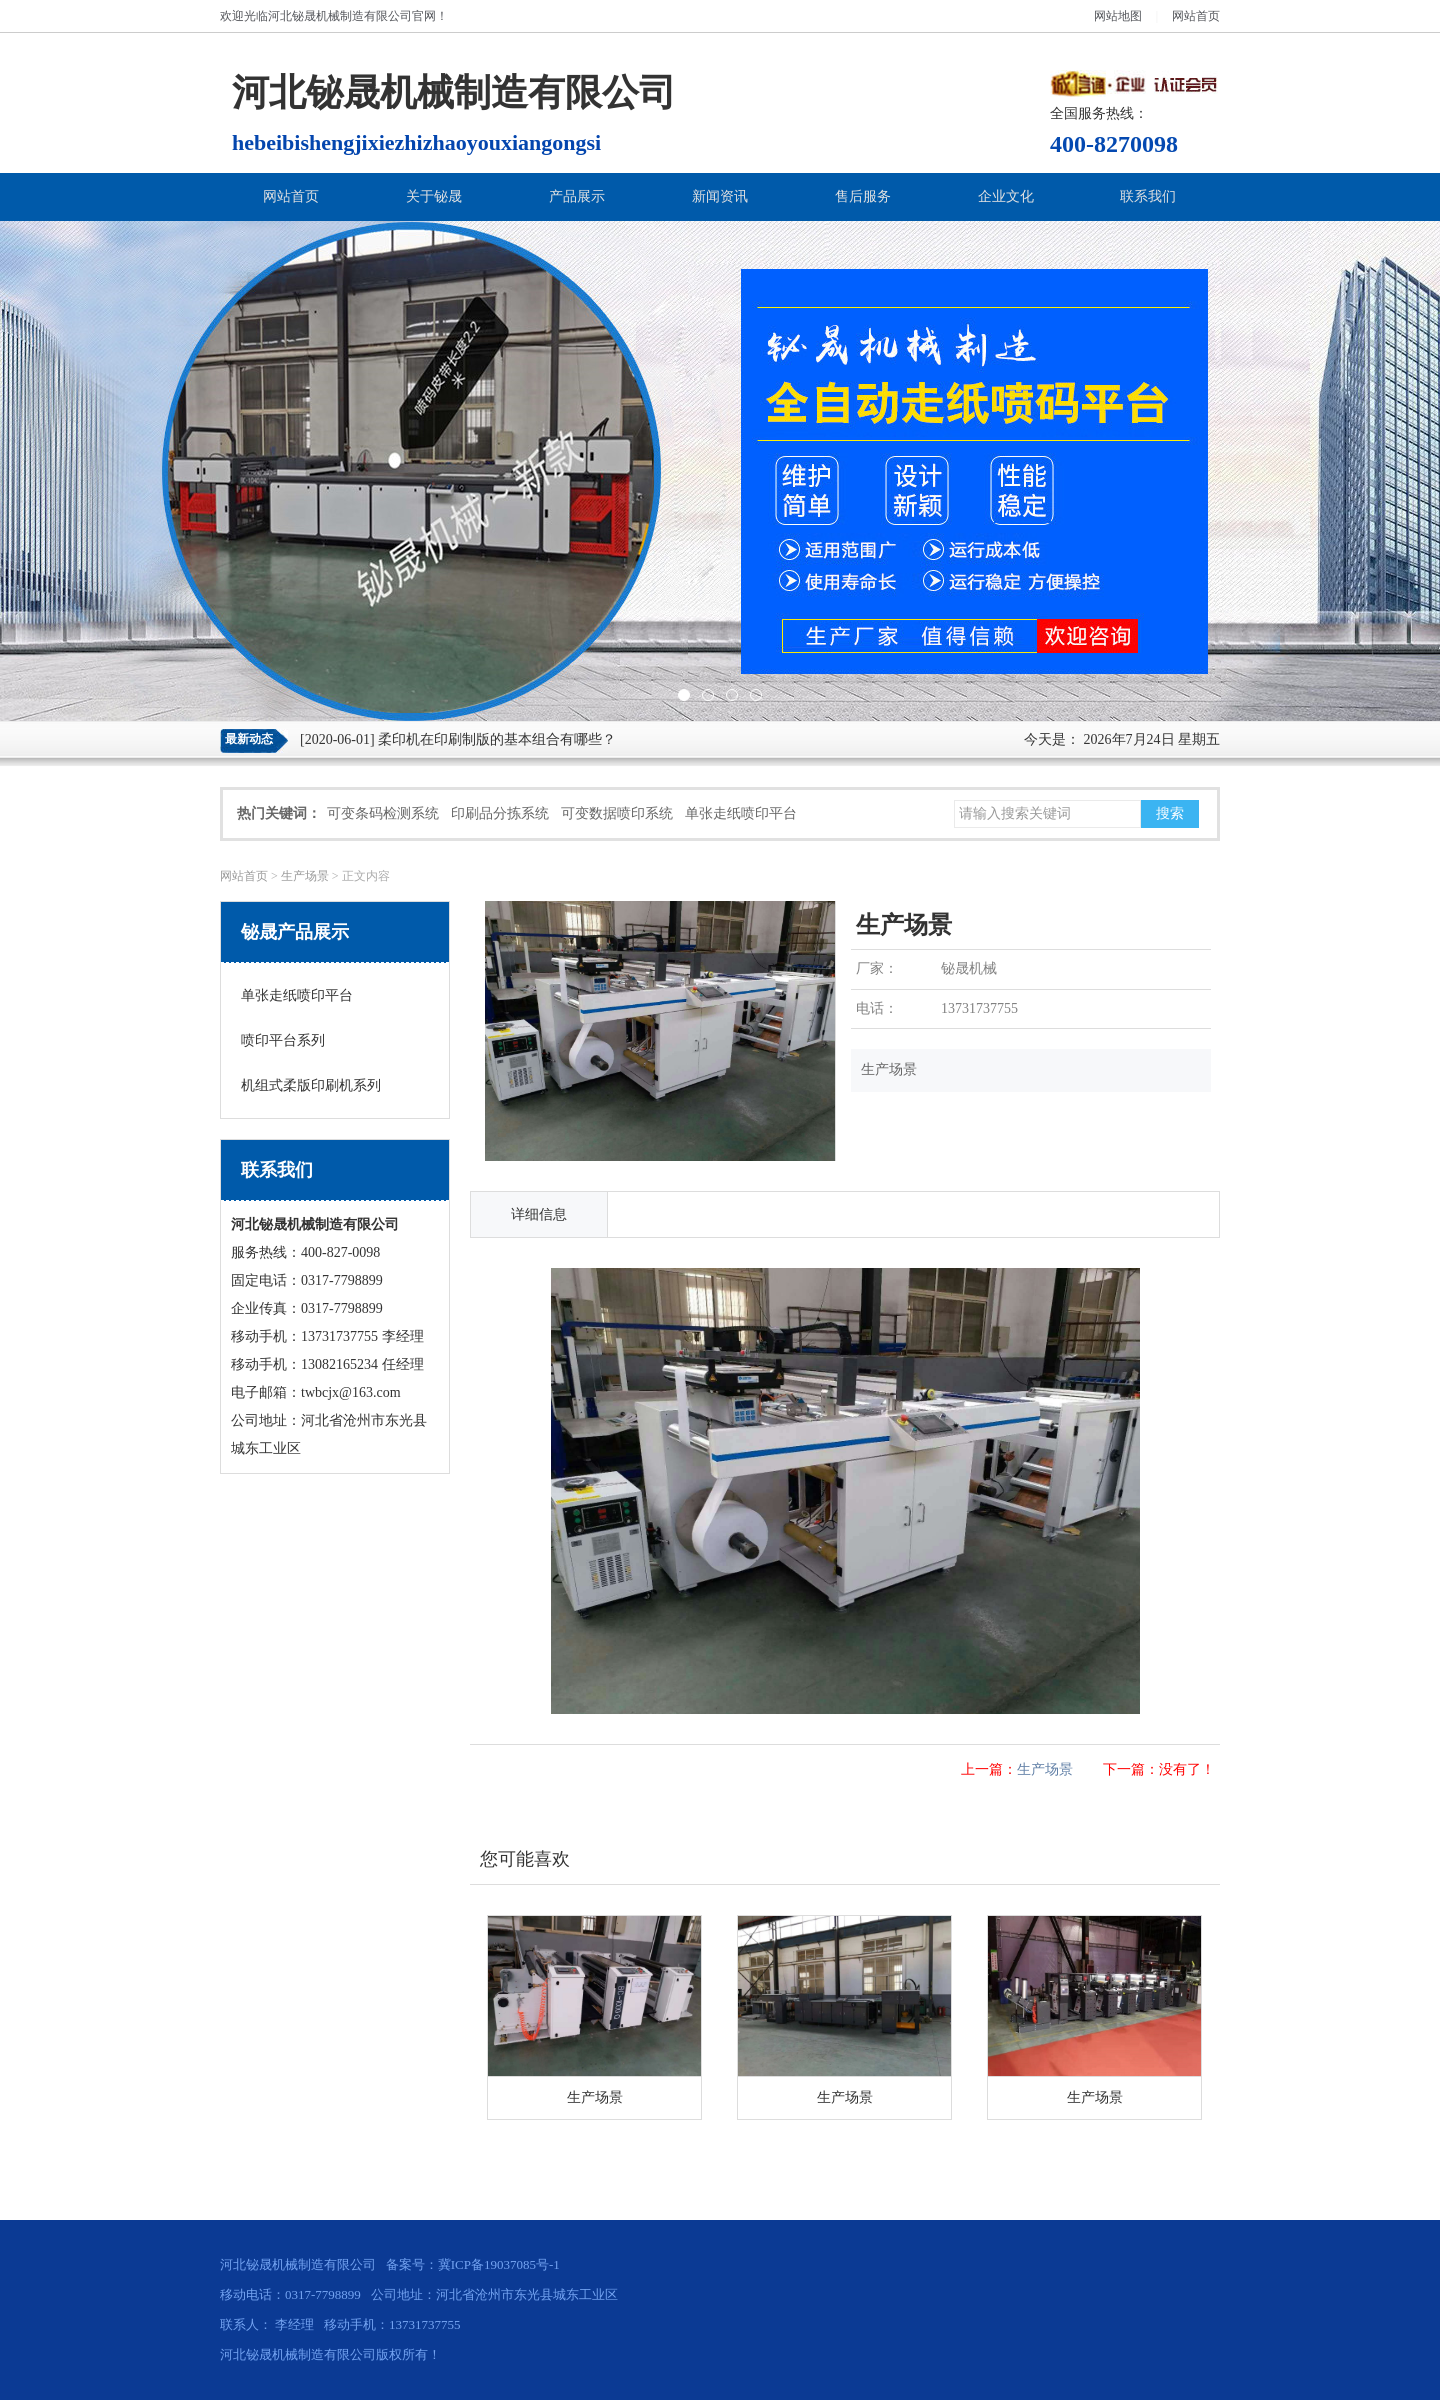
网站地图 (1118, 16)
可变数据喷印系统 (617, 813)
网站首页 (1196, 16)
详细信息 (539, 1214)
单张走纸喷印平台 (741, 813)
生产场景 (305, 876)
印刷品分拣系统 (500, 813)
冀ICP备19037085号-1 (499, 2264)
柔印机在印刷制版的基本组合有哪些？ (497, 739)
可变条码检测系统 (383, 813)
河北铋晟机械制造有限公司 (340, 16)
